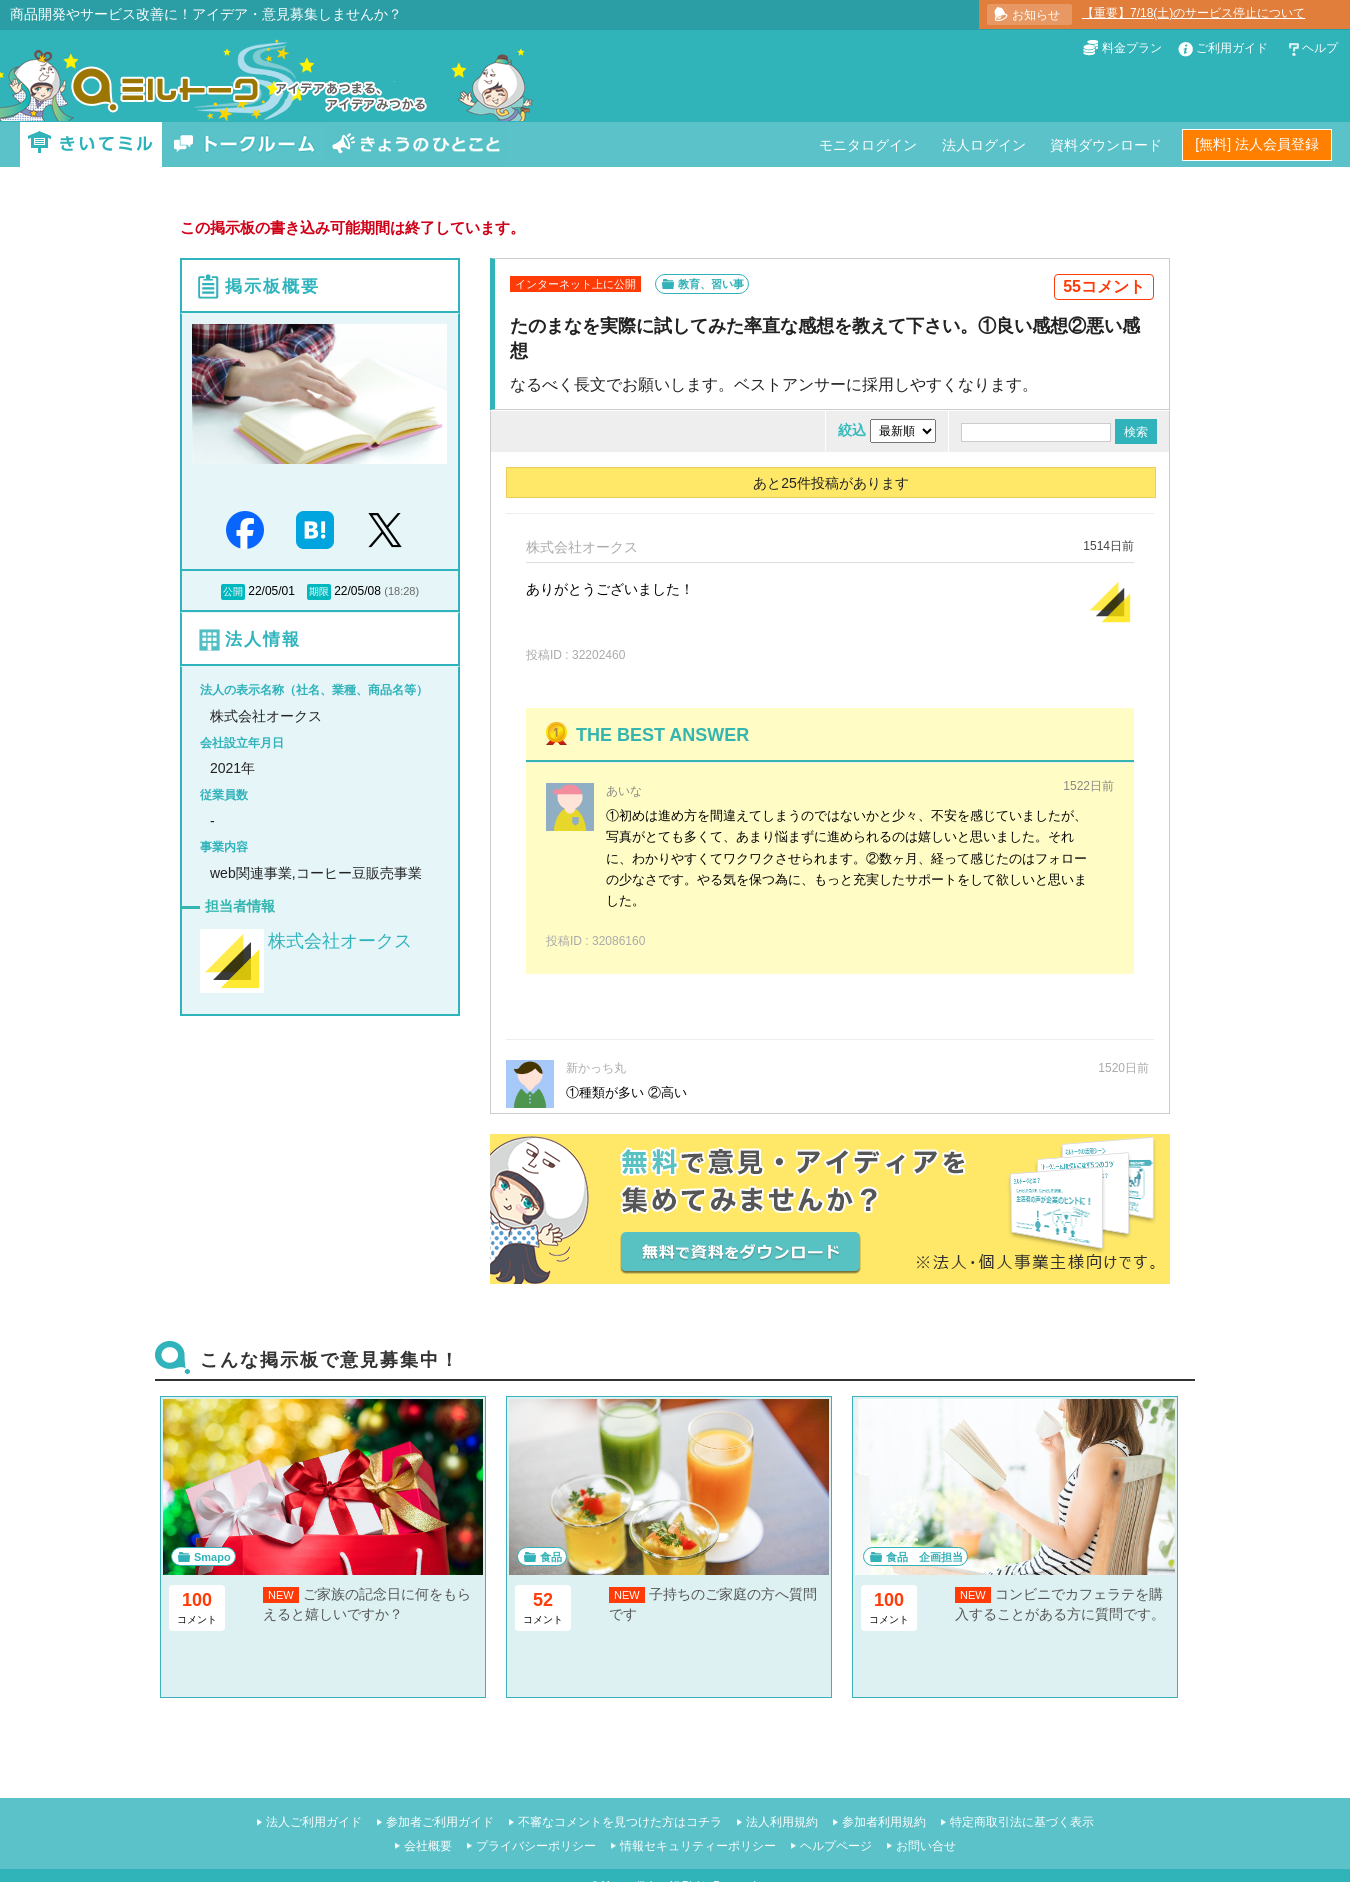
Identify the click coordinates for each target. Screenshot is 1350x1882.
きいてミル (91, 144)
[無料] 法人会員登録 (1257, 144)
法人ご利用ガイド (314, 1822)
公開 (233, 591)
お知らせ (1036, 15)
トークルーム (244, 144)
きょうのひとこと (416, 144)
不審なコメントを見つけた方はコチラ (620, 1822)
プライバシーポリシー (536, 1846)
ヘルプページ (836, 1846)
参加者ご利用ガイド (440, 1822)
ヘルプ (1320, 48)
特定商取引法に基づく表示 (1022, 1822)
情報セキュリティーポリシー (698, 1846)
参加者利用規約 (884, 1822)
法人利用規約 (782, 1822)
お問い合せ (926, 1846)
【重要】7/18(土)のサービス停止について (1193, 13)
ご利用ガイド (1232, 48)
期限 (319, 591)
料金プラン (1132, 48)
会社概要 (428, 1846)
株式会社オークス (340, 941)
